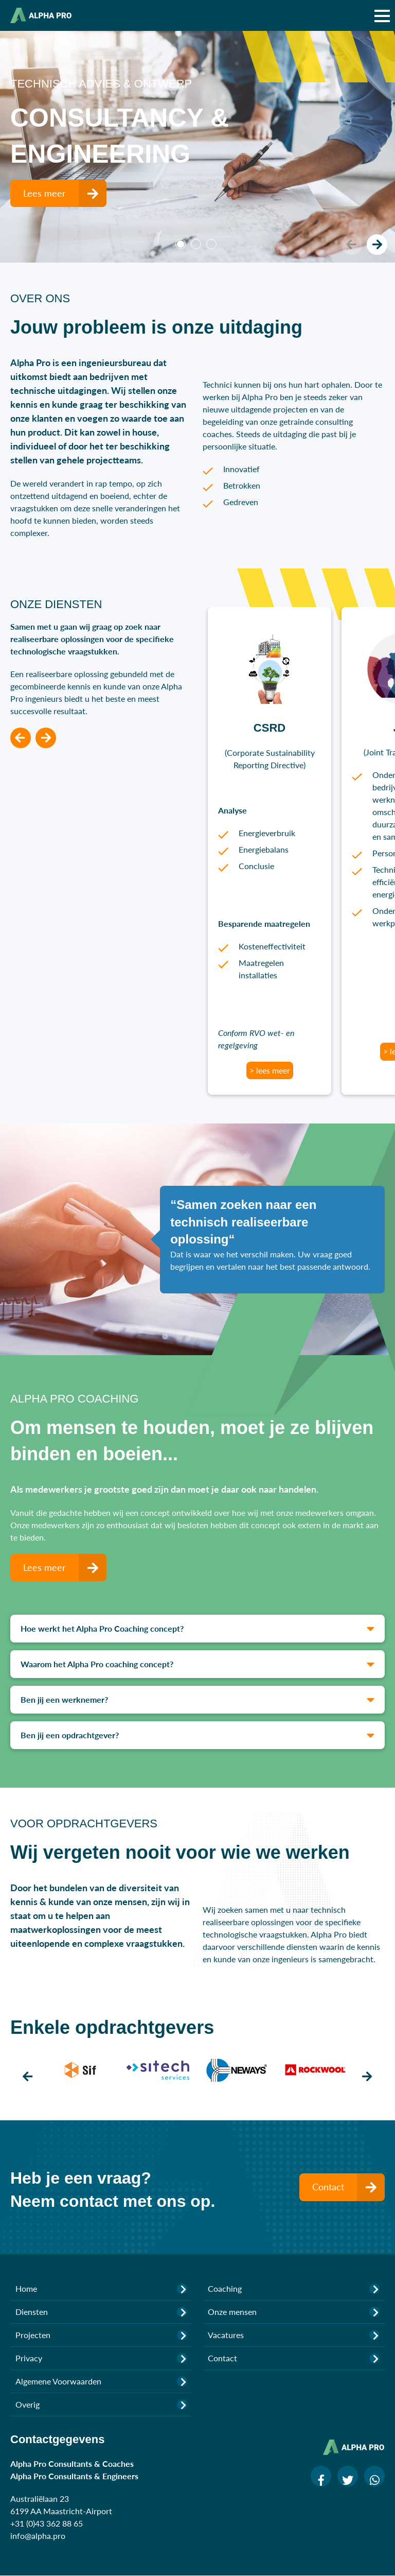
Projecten (101, 2335)
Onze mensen (294, 2312)
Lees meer (64, 193)
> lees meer (269, 1070)
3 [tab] (211, 244)
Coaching (294, 2289)
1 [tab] (180, 244)
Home (101, 2289)
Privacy (101, 2358)
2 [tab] (196, 244)
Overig (101, 2404)
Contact (348, 2187)
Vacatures (294, 2335)
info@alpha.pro (37, 2536)
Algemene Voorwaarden (101, 2381)
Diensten (101, 2312)
